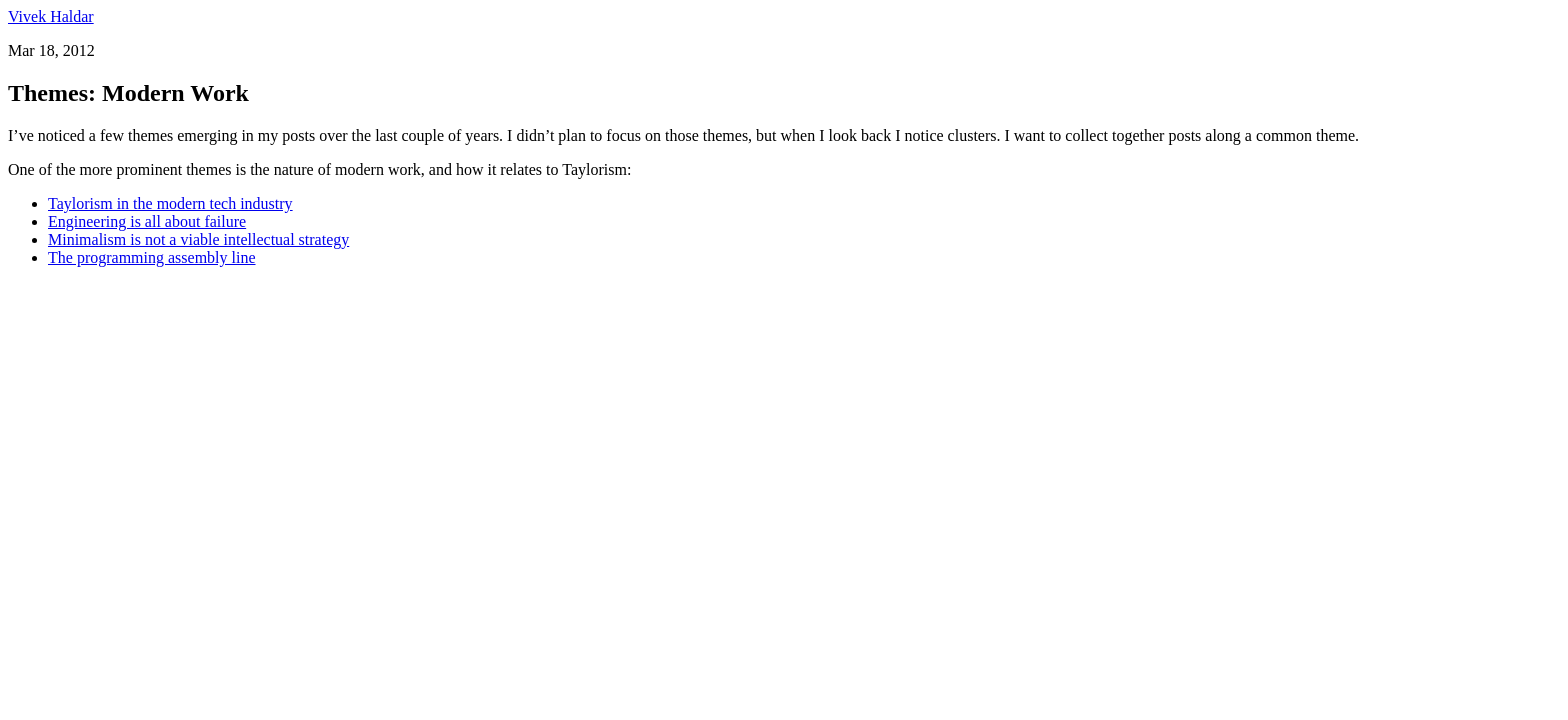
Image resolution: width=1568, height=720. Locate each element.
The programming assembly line (152, 257)
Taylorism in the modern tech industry (170, 203)
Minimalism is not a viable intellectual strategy (198, 239)
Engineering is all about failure (147, 221)
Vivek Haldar (51, 16)
